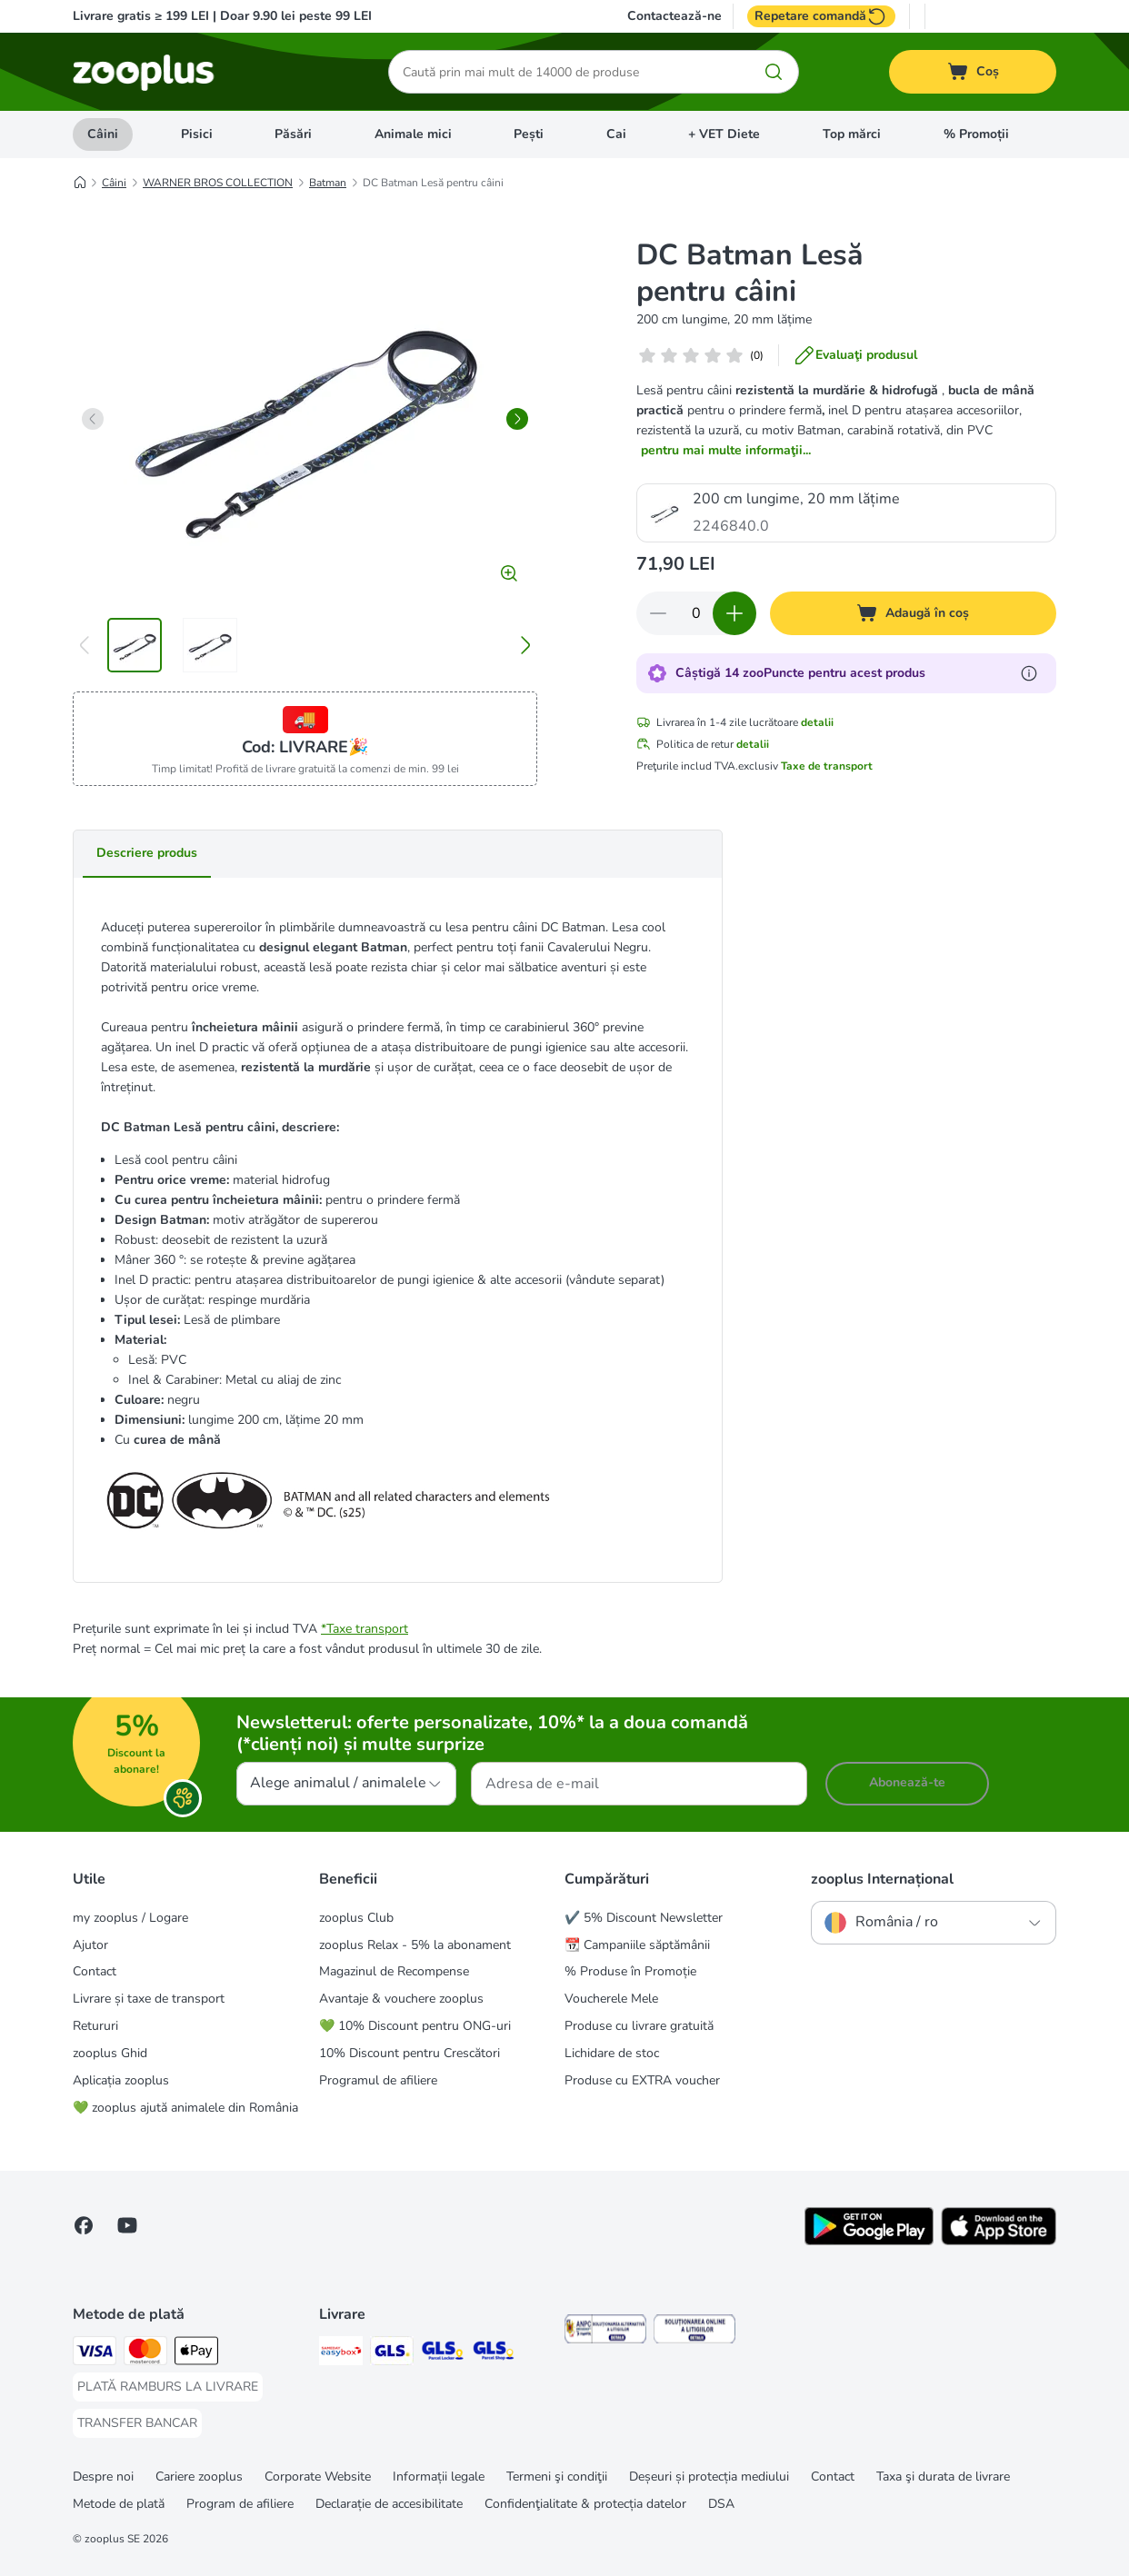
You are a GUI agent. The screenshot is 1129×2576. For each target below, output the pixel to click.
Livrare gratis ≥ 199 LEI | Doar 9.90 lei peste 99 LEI (222, 16)
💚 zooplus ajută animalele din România (185, 2107)
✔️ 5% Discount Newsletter (643, 1917)
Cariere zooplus (199, 2476)
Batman (327, 182)
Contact (94, 1971)
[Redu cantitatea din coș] (658, 613)
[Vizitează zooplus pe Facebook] (84, 2225)
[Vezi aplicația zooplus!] (869, 2241)
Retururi (95, 2025)
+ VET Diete (724, 134)
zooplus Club (356, 1917)
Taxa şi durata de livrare (943, 2476)
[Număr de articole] (696, 613)
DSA (721, 2503)
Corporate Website (318, 2476)
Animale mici (413, 134)
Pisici (197, 134)
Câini (102, 134)
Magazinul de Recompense (394, 1971)
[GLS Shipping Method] (392, 2354)
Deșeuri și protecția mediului (709, 2476)
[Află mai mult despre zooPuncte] (1029, 673)
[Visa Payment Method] (94, 2354)
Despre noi (103, 2476)
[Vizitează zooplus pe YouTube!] (127, 2225)
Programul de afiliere (378, 2080)
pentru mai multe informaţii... (726, 450)
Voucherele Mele (611, 1998)
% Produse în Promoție (630, 1971)
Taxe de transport (827, 766)
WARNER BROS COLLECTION (218, 182)
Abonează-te (907, 1782)
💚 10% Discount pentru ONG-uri (415, 2025)
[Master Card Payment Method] (145, 2354)
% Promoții (976, 134)
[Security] (605, 2332)
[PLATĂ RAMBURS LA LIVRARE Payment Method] (167, 2387)
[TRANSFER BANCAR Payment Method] (137, 2423)
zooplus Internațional (882, 1879)
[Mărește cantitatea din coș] (734, 613)
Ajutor (90, 1945)
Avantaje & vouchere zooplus (401, 1998)
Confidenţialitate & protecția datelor (585, 2503)
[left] (93, 419)
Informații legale (439, 2476)
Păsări (293, 134)
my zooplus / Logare (130, 1917)
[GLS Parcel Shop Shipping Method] (493, 2354)
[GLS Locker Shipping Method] (443, 2354)
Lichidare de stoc (611, 2053)
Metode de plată (119, 2503)
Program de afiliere (240, 2503)
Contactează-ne (674, 16)
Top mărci (852, 134)
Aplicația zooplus (121, 2080)
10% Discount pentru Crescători (409, 2053)
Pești (529, 134)
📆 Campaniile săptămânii (637, 1945)
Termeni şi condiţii (556, 2476)
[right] (517, 419)
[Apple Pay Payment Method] (196, 2354)
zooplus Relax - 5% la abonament (415, 1945)
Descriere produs (146, 852)
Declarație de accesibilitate (389, 2503)
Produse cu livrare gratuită (639, 2025)
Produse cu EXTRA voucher (642, 2080)
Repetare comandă (821, 16)
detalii (817, 722)
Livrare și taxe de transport (149, 1998)
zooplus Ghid (110, 2053)
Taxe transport (367, 1628)
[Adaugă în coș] (913, 613)
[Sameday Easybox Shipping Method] (341, 2354)
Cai (616, 134)
